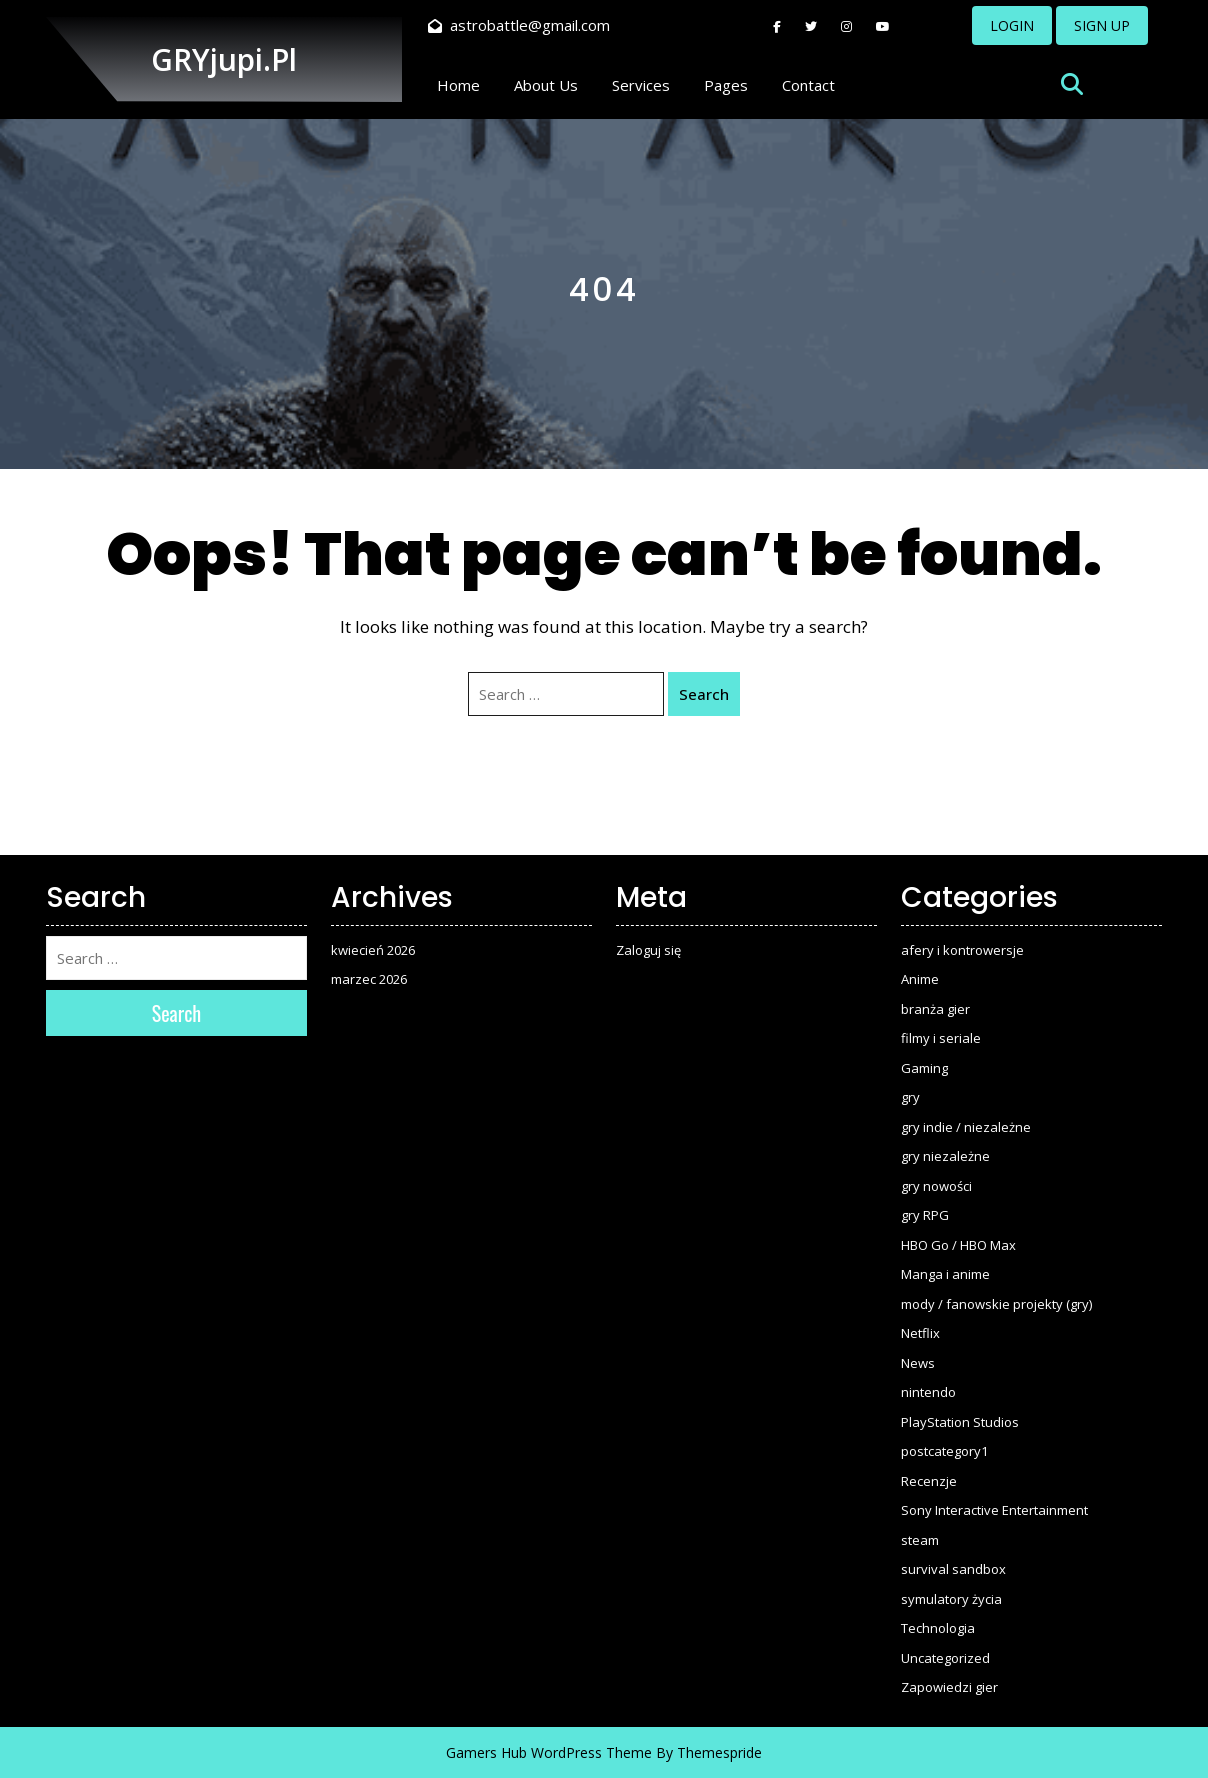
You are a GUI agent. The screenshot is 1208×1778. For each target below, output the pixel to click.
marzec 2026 (369, 979)
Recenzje (929, 1481)
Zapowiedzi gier (949, 1687)
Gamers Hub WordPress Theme (549, 1752)
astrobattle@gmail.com (519, 25)
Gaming (924, 1068)
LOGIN (1012, 25)
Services (641, 85)
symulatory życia (951, 1599)
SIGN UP (1102, 25)
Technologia (938, 1628)
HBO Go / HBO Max (958, 1245)
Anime (920, 979)
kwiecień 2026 (373, 950)
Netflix (920, 1333)
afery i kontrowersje (962, 950)
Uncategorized (945, 1658)
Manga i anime (945, 1274)
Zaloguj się (648, 950)
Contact (808, 85)
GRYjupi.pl (224, 59)
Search (704, 694)
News (918, 1363)
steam (920, 1540)
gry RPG (925, 1215)
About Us (546, 85)
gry (910, 1097)
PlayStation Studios (960, 1422)
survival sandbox (953, 1569)
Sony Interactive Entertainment (994, 1510)
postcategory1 (944, 1451)
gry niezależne (945, 1156)
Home (458, 85)
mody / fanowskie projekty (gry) (996, 1304)
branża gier (935, 1009)
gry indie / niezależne (966, 1127)
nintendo (928, 1392)
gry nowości (936, 1186)
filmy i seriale (941, 1038)
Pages (726, 85)
